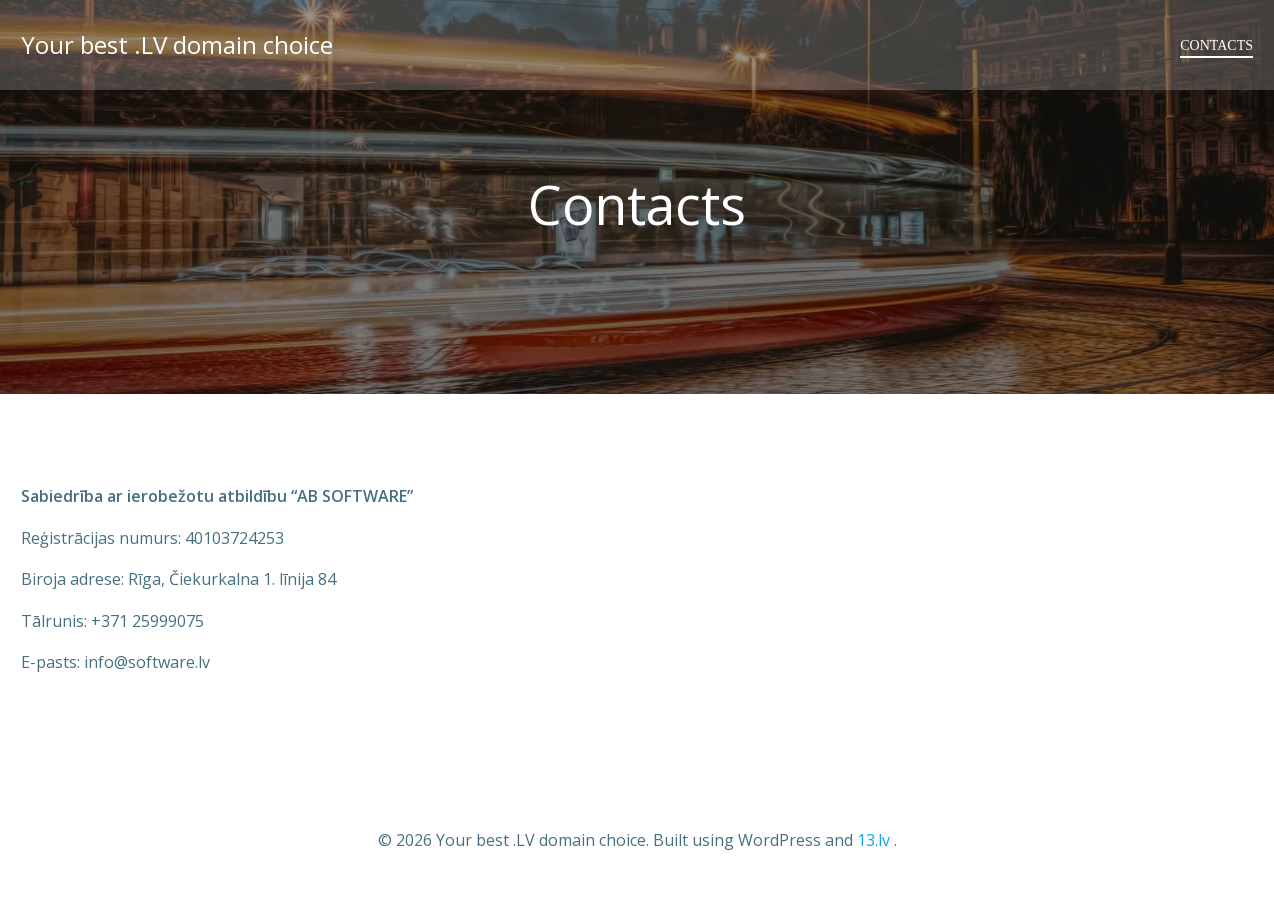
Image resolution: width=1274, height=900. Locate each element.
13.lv (873, 840)
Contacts (1216, 45)
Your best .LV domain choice (177, 44)
